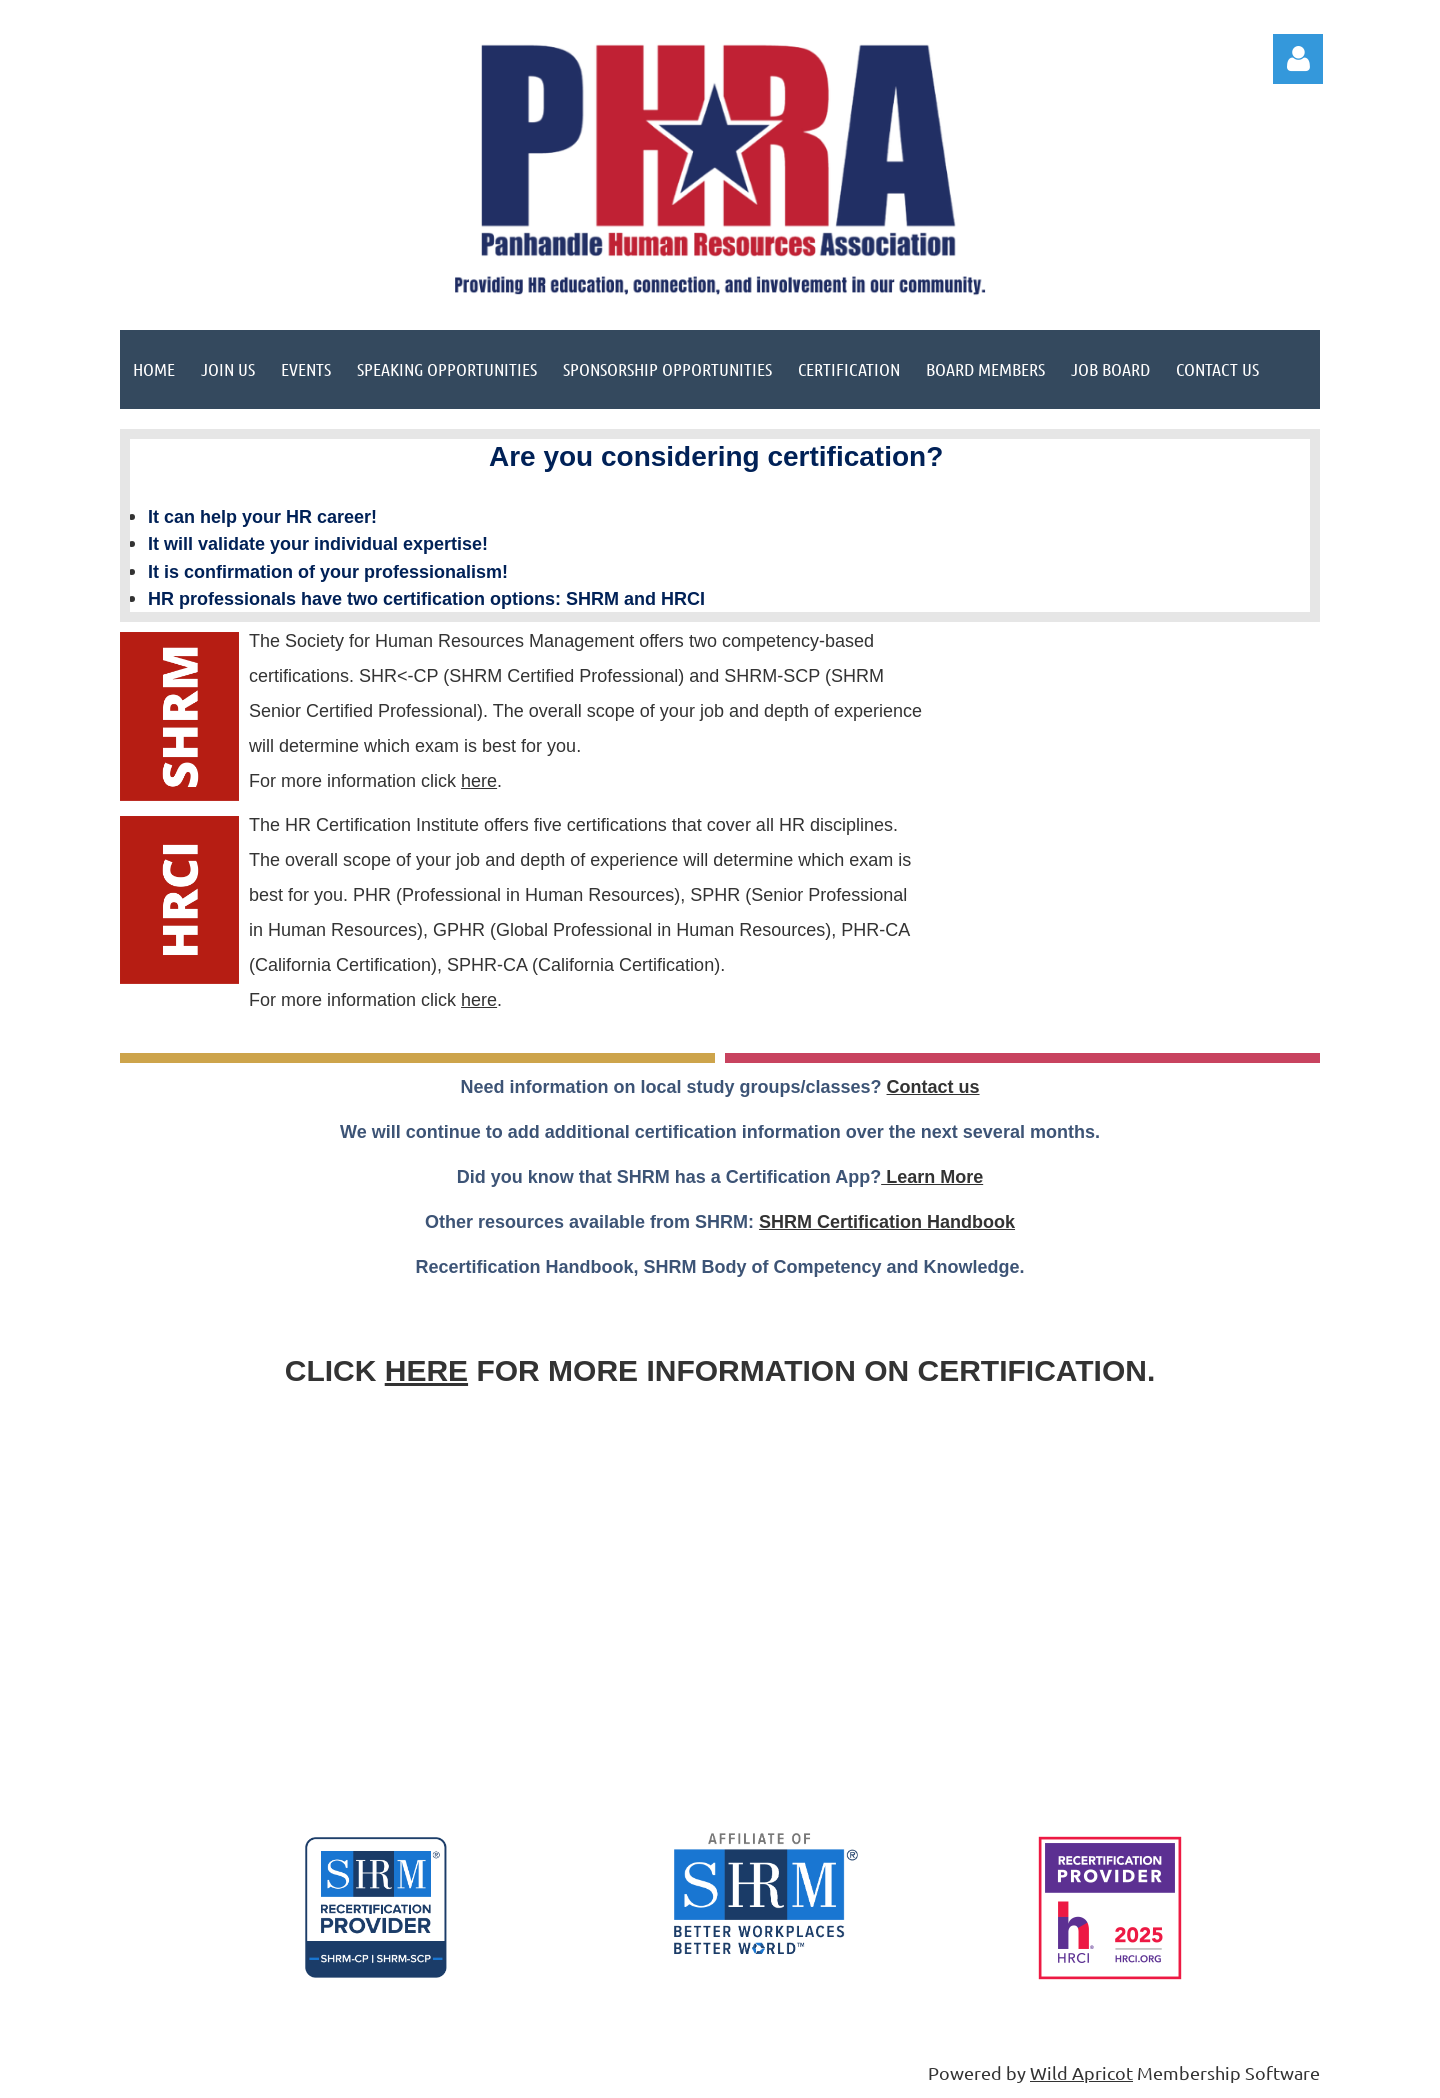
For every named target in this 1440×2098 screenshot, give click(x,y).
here (479, 781)
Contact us (933, 1087)
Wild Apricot (1081, 2072)
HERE (426, 1370)
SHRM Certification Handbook (887, 1222)
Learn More (932, 1177)
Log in (1298, 59)
